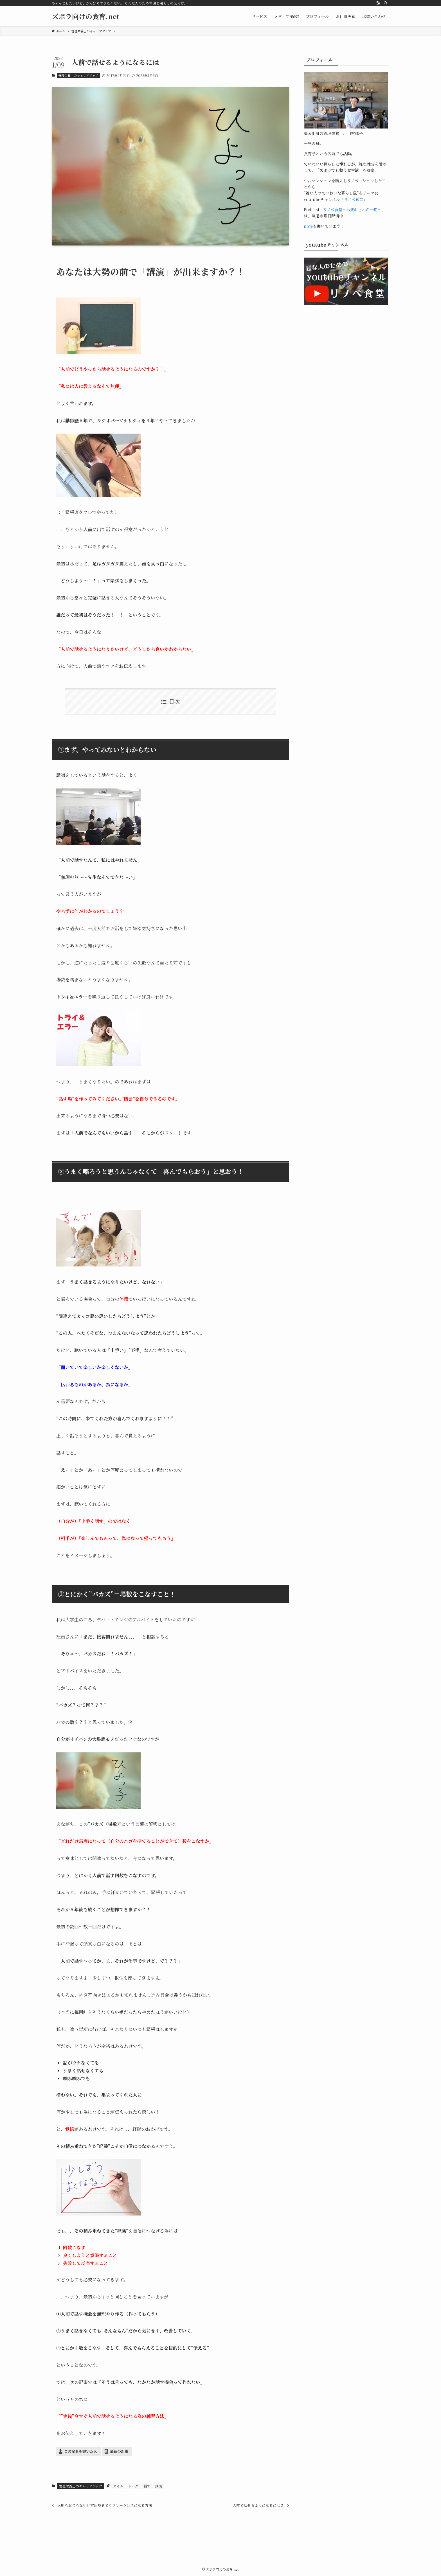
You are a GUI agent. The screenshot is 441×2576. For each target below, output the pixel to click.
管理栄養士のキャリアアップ (78, 75)
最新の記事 (119, 2451)
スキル (118, 2485)
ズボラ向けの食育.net (85, 16)
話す (146, 2485)
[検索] (385, 3)
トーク (133, 2485)
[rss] (378, 3)
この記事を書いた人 (80, 2451)
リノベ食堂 (353, 199)
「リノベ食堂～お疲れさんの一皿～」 (352, 209)
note (308, 226)
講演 (158, 2485)
